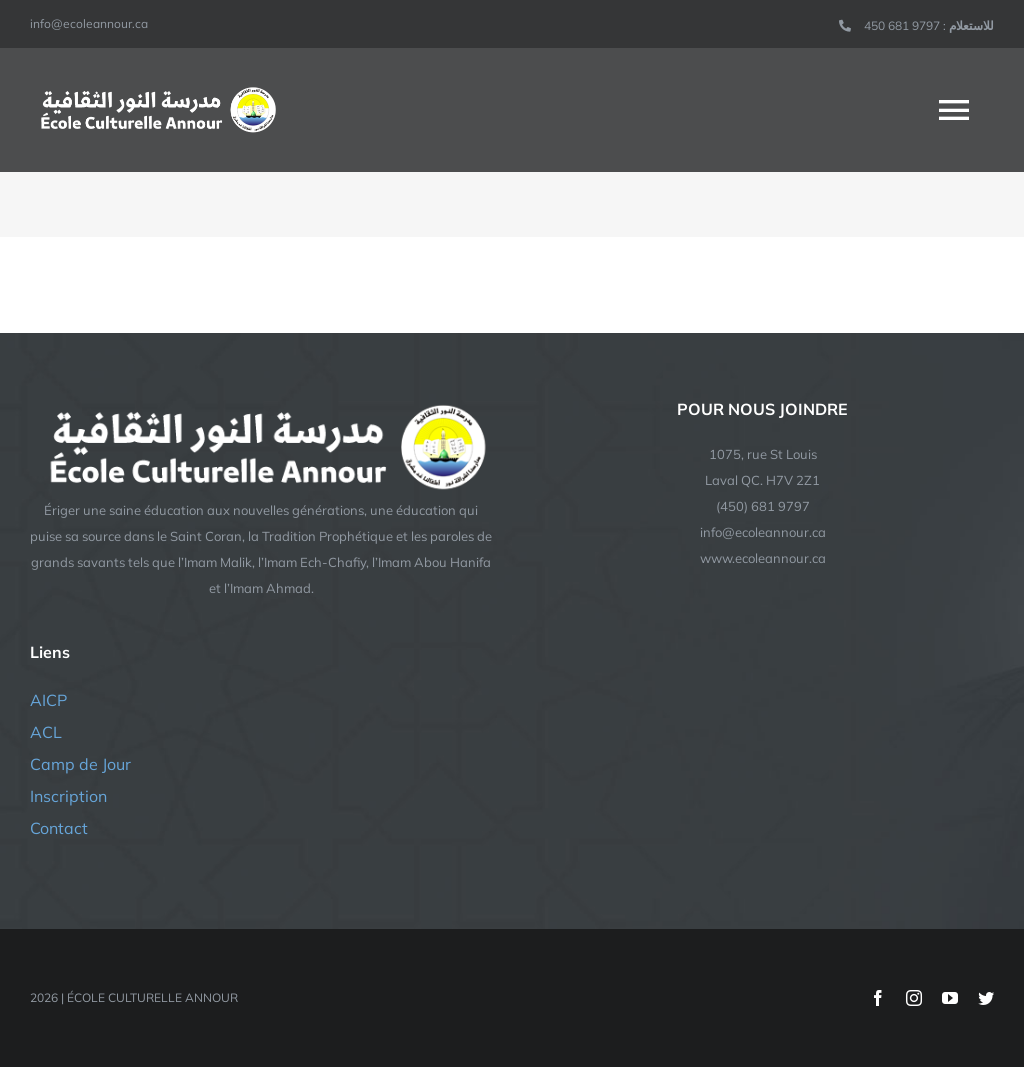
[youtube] (950, 998)
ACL (46, 732)
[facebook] (878, 998)
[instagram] (914, 998)
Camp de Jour (80, 764)
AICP (48, 700)
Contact (59, 828)
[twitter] (986, 998)
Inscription (68, 796)
